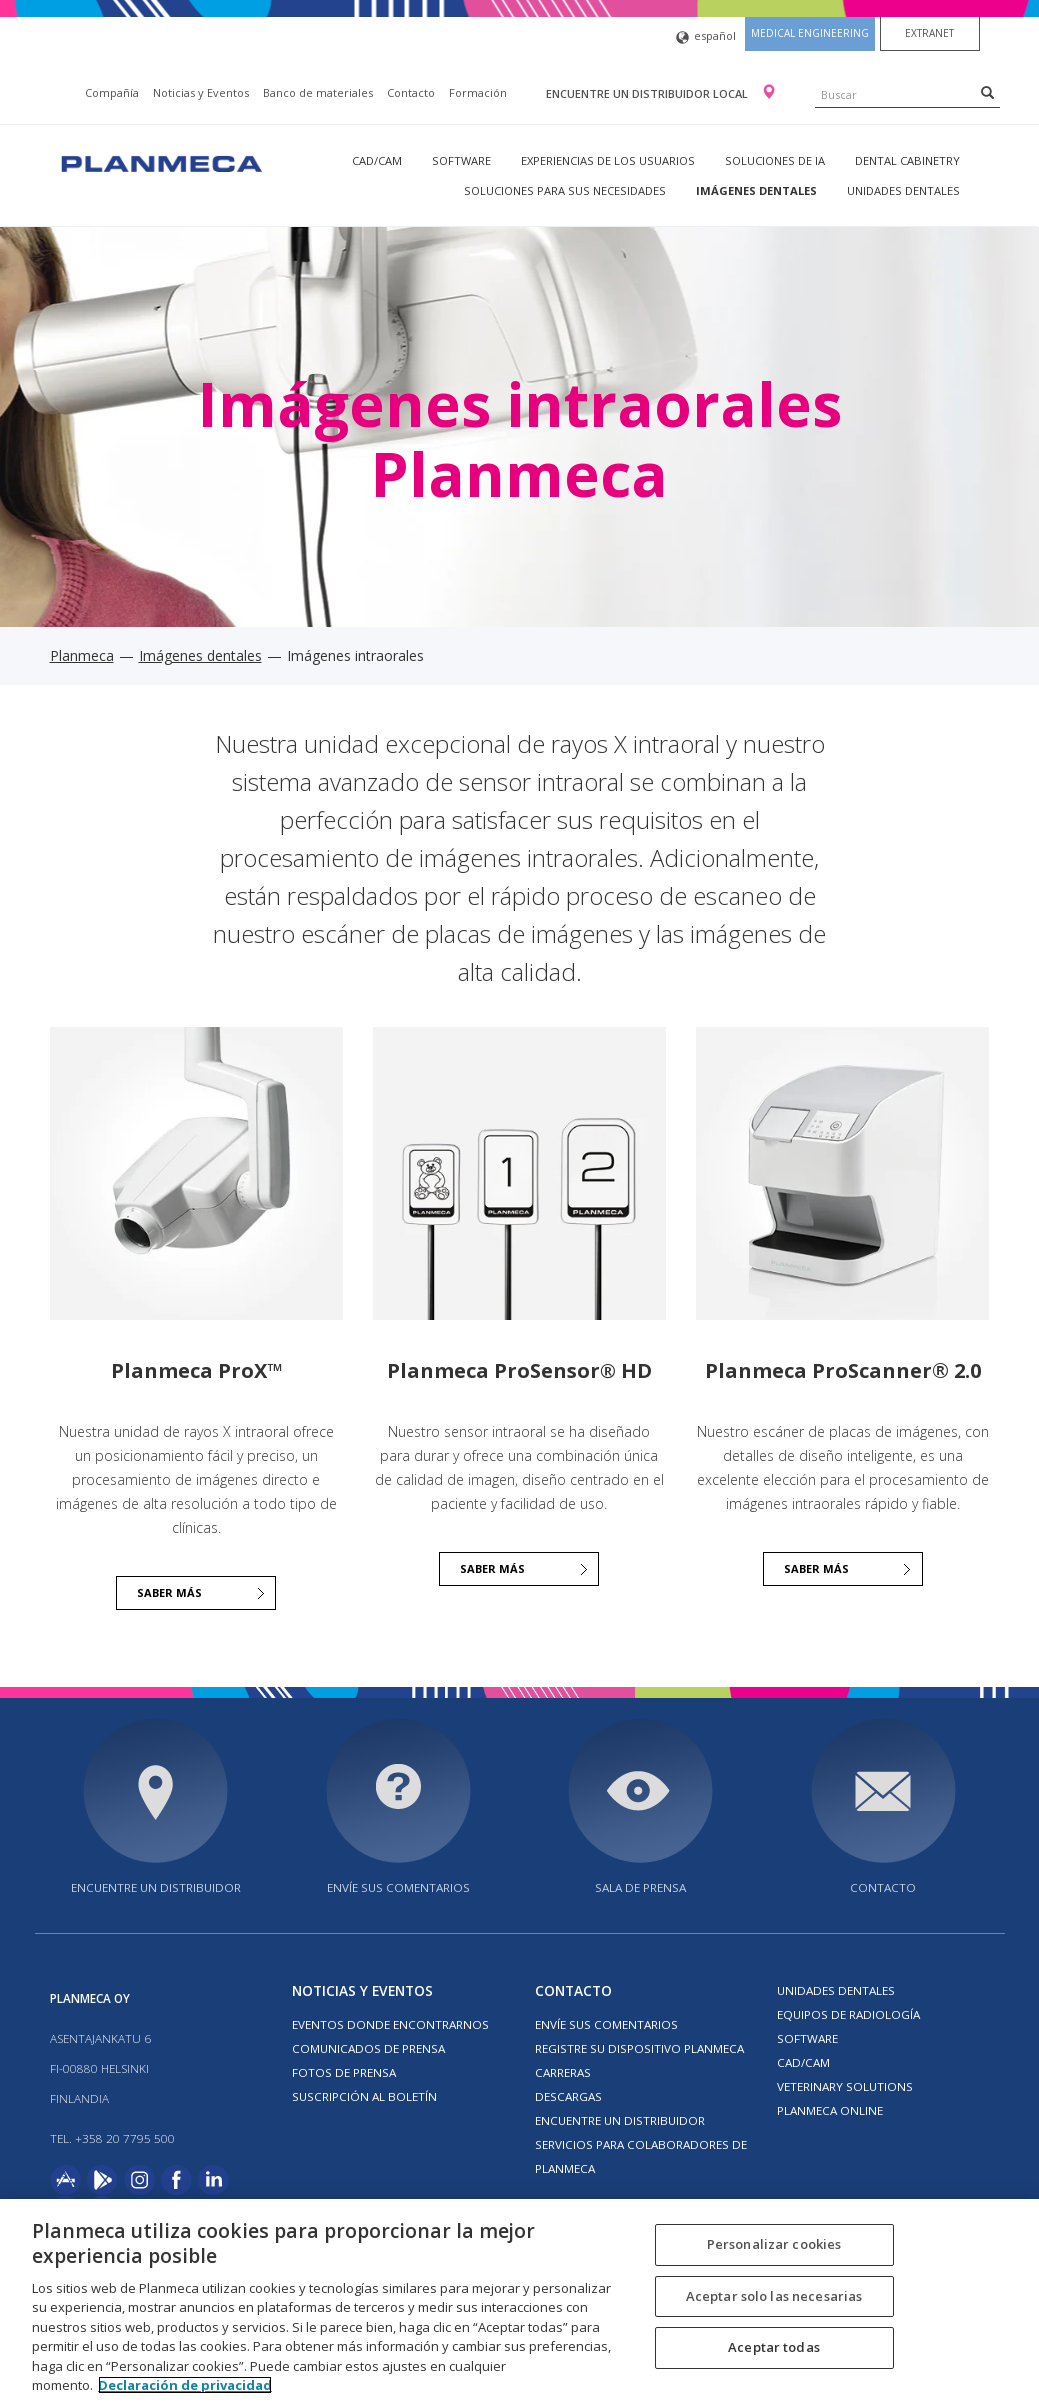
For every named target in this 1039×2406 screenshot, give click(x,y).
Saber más (816, 1568)
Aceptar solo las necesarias (774, 2296)
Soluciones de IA (775, 160)
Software (461, 160)
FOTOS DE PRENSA (344, 2072)
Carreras (563, 2072)
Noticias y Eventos (201, 92)
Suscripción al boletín (364, 2096)
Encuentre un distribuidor (156, 1887)
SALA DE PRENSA (640, 1887)
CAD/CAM (377, 160)
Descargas (568, 2096)
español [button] (706, 37)
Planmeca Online (830, 2110)
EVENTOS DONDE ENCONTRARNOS (390, 2024)
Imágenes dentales (756, 190)
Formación (478, 92)
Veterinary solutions (845, 2086)
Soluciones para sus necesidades (565, 190)
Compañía (112, 92)
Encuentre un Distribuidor (620, 2120)
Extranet (929, 33)
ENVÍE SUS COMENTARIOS (398, 1887)
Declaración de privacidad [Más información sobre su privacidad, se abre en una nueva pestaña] (185, 2385)
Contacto (411, 92)
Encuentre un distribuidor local (648, 93)
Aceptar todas (774, 2347)
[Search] (987, 92)
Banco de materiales (318, 92)
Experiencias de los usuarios (608, 160)
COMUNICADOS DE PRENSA (368, 2048)
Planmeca (82, 655)
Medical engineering (810, 33)
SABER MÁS (169, 1592)
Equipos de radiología (848, 2014)
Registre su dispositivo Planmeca (639, 2048)
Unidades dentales (903, 190)
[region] (519, 2302)
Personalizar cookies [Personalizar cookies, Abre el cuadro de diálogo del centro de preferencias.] (774, 2244)
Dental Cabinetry (907, 160)
